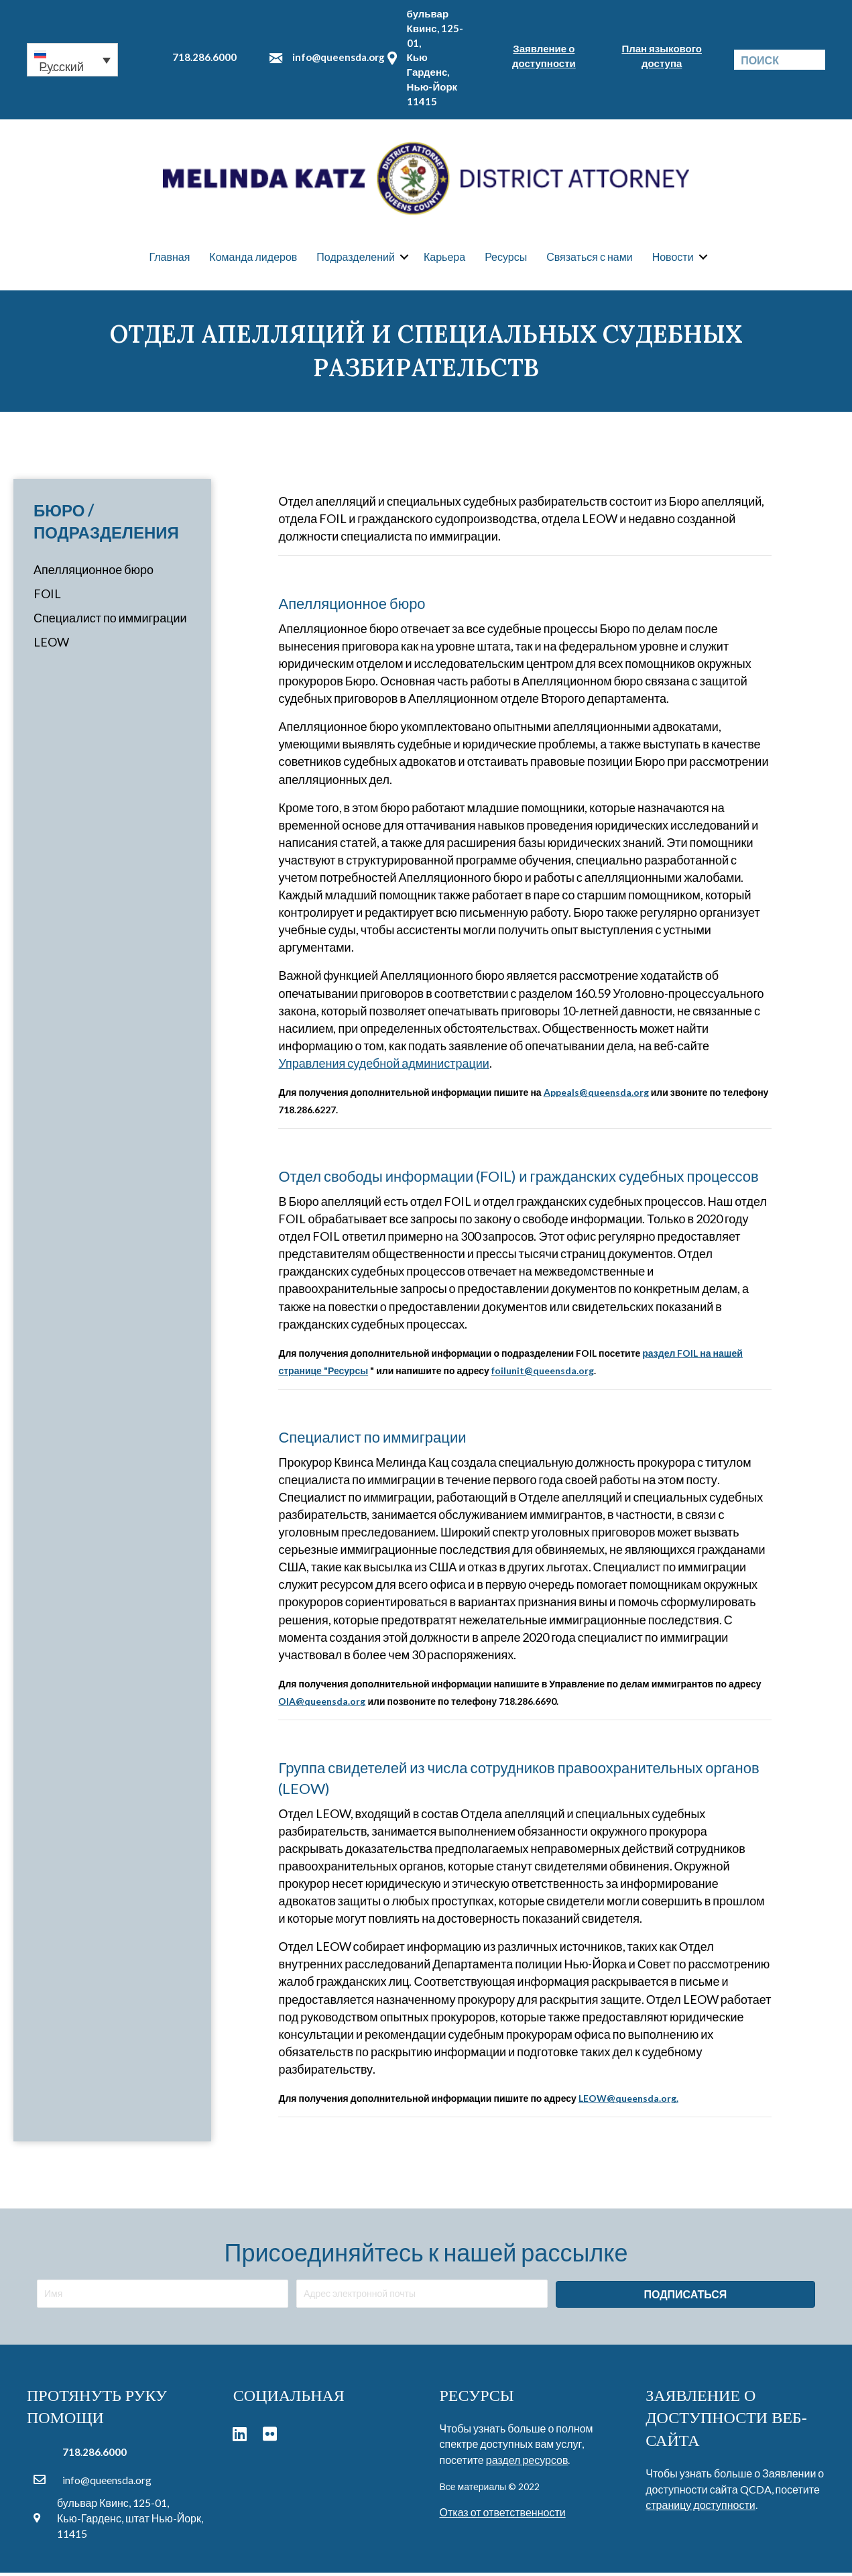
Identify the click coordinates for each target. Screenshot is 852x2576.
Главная (169, 257)
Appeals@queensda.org (596, 1095)
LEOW (51, 645)
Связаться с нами (589, 257)
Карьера (444, 257)
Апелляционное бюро (94, 572)
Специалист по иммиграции (110, 621)
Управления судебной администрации (383, 1065)
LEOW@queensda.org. (628, 2101)
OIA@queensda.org (321, 1704)
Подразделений (355, 257)
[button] (72, 59)
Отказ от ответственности (503, 2514)
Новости (673, 257)
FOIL (47, 596)
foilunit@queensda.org (542, 1373)
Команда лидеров (253, 257)
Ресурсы (506, 257)
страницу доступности (700, 2507)
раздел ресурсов (527, 2462)
